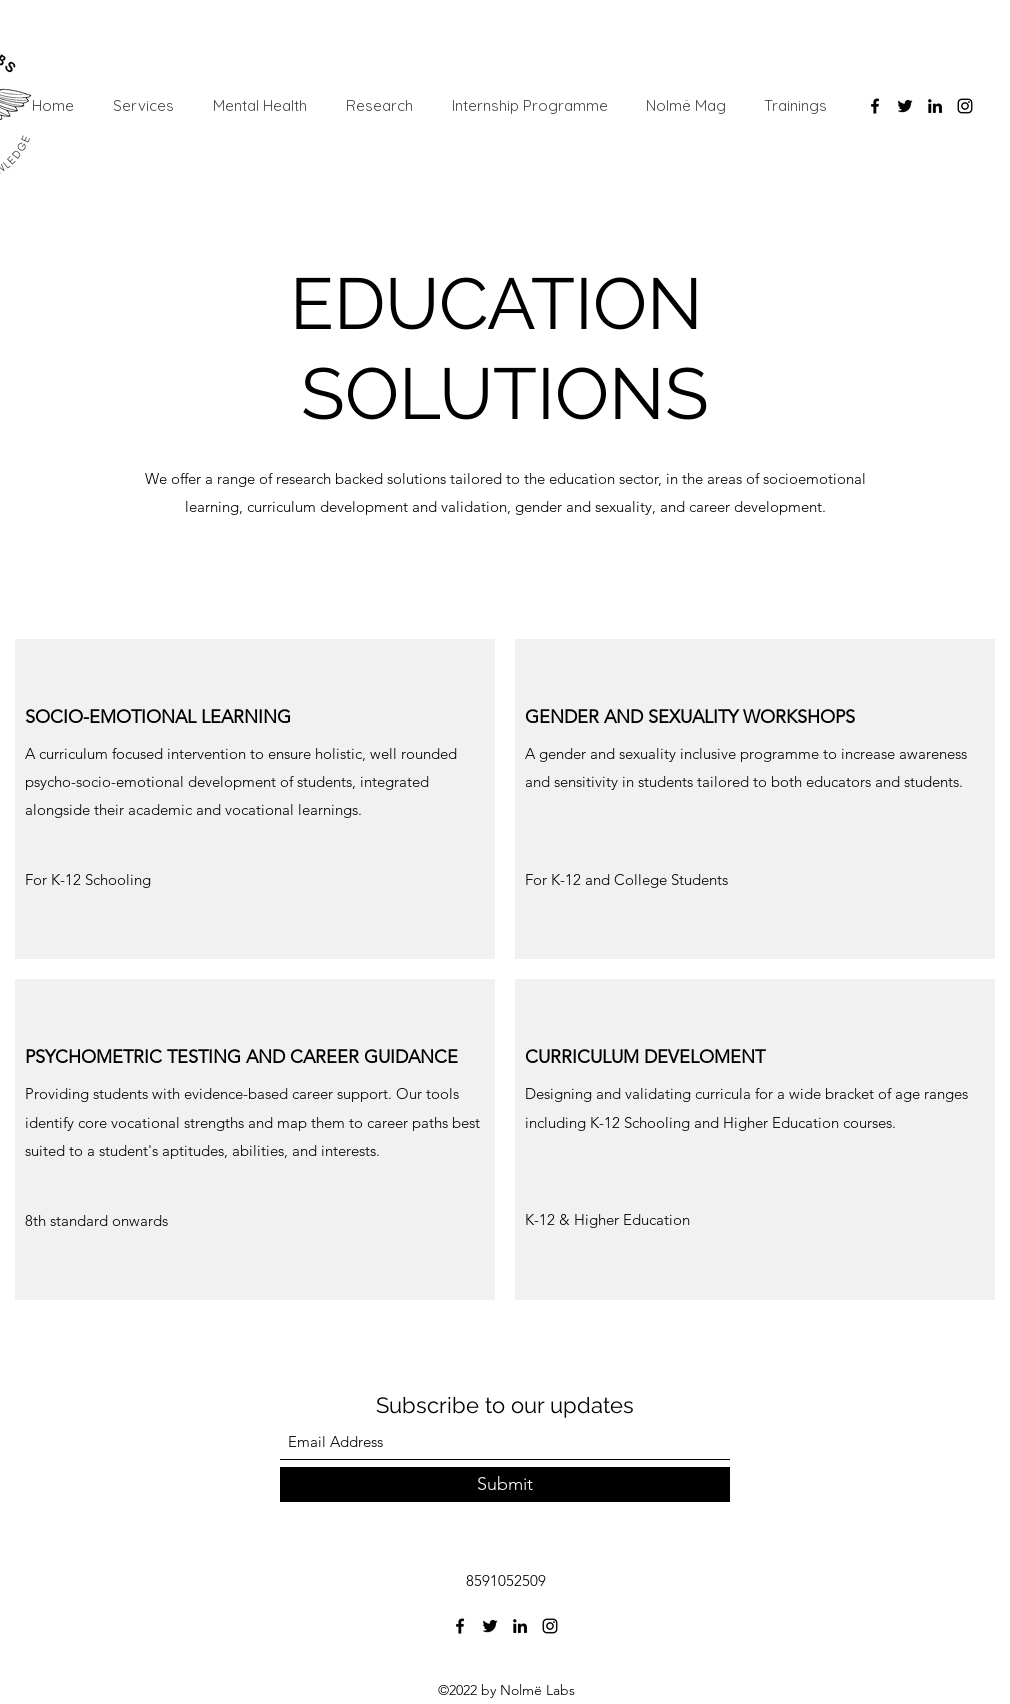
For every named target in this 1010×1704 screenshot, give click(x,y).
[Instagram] (965, 106)
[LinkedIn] (935, 106)
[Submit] (505, 1484)
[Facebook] (875, 106)
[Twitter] (905, 106)
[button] (127, 880)
